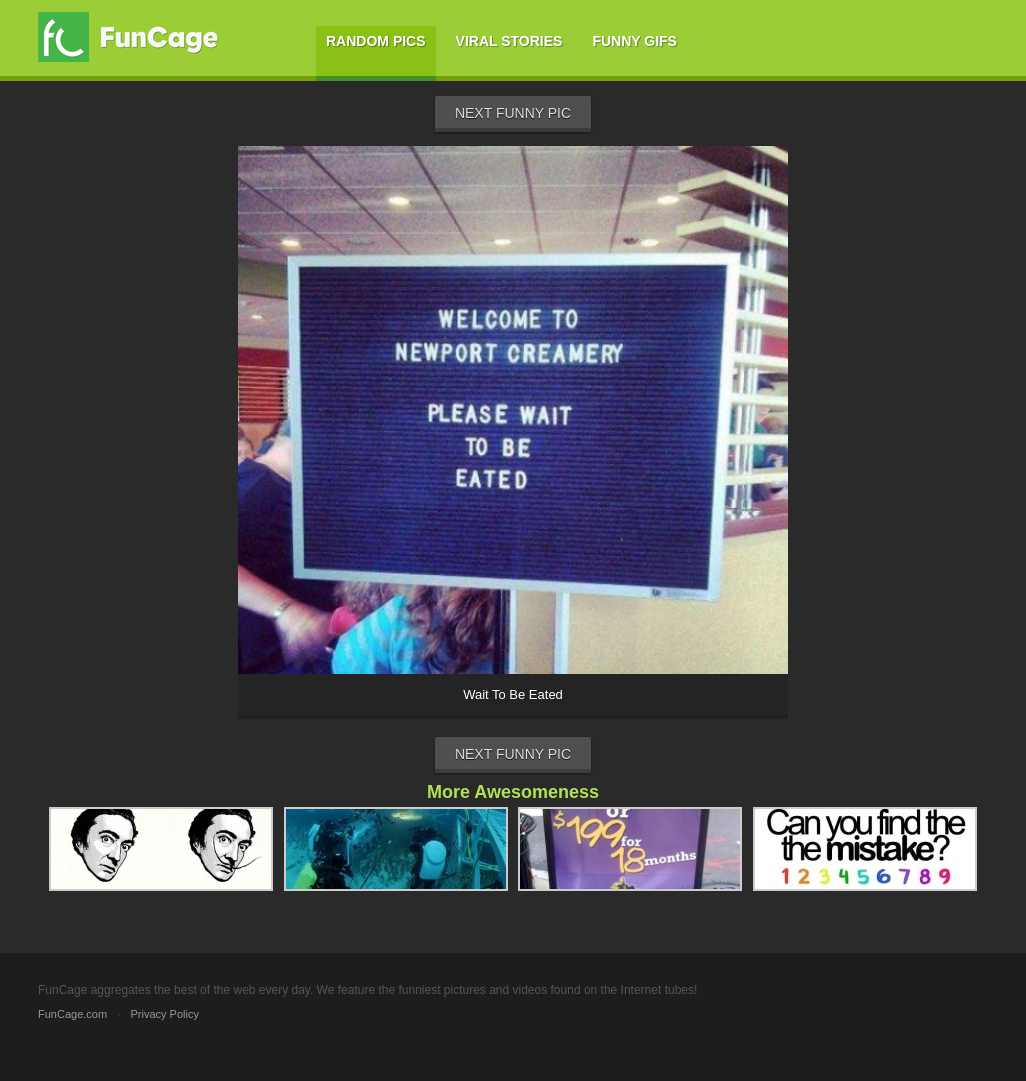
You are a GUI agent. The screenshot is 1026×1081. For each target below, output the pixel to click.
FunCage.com (72, 1014)
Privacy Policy (164, 1014)
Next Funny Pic (513, 113)
